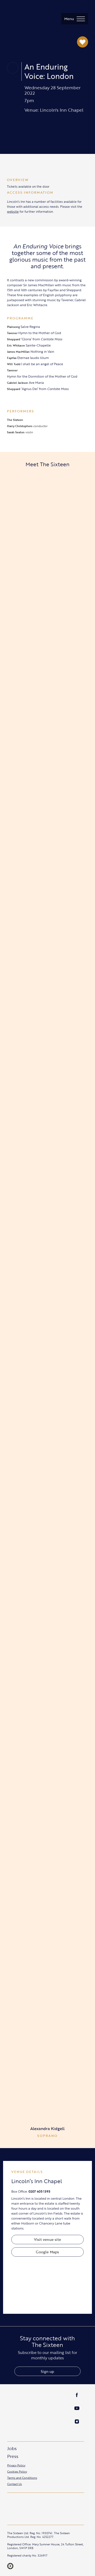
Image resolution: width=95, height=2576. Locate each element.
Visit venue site (47, 2239)
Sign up (47, 2371)
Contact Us (14, 2484)
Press (12, 2456)
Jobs (12, 2448)
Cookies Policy (17, 2471)
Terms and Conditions (22, 2478)
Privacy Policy (16, 2465)
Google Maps (47, 2252)
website (13, 211)
